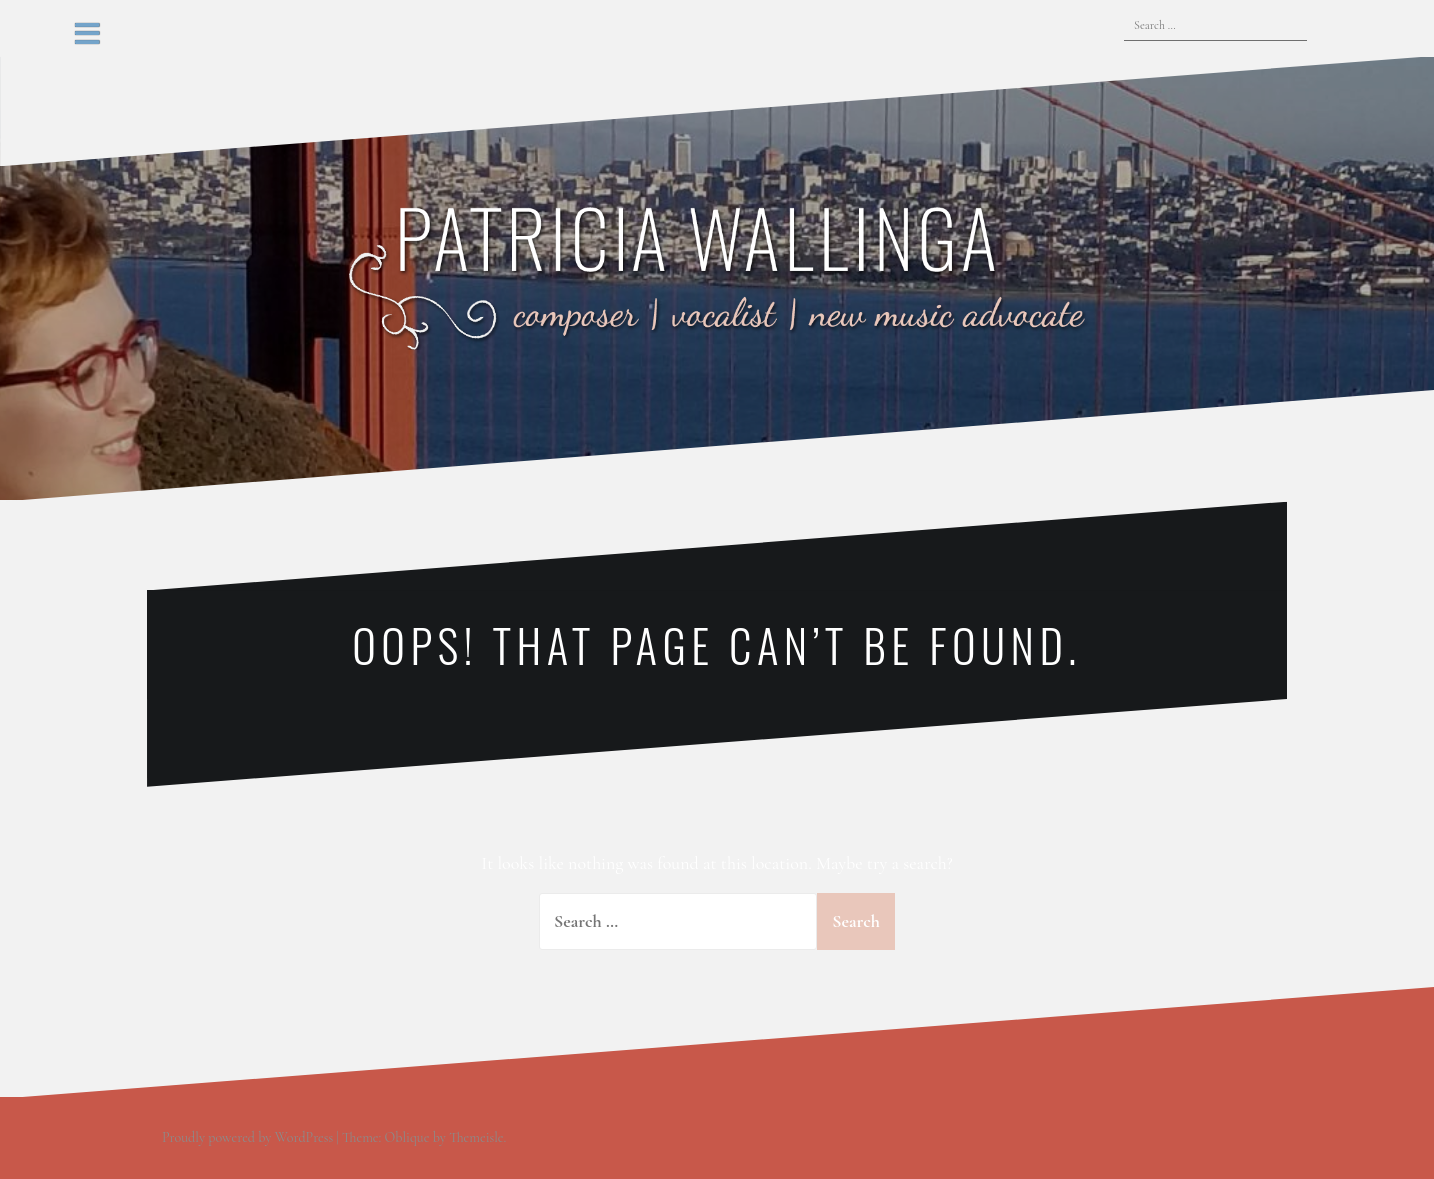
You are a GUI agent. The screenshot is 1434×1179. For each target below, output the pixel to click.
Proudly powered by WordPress (247, 1137)
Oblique (407, 1137)
